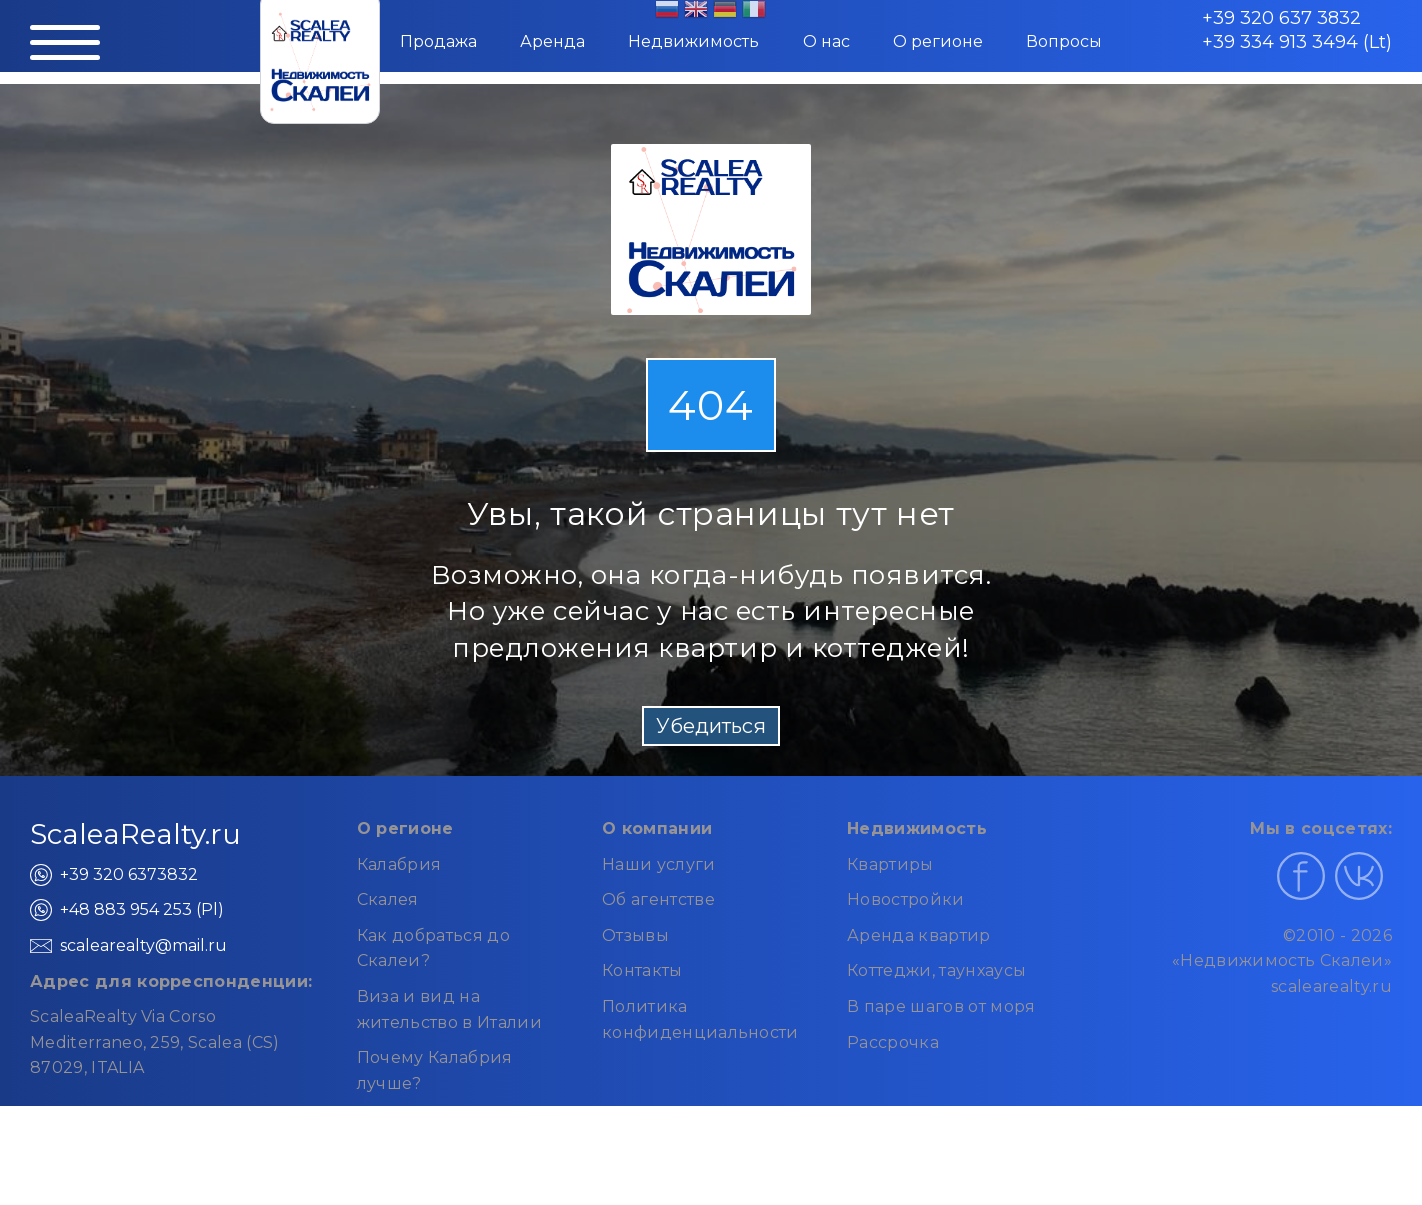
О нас (826, 41)
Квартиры (890, 864)
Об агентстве (658, 899)
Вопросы (1064, 41)
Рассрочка (893, 1042)
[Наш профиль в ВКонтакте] (1359, 876)
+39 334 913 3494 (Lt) (1297, 42)
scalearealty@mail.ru (143, 945)
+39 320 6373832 (129, 874)
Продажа (438, 41)
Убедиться (711, 726)
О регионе (938, 41)
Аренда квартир (918, 935)
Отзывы (635, 935)
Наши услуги (659, 864)
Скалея (388, 899)
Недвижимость (693, 41)
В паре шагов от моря (941, 1006)
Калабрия (399, 864)
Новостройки (906, 899)
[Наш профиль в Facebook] (1301, 876)
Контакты (642, 970)
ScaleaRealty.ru (135, 834)
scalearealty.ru (1331, 986)
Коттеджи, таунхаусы (936, 970)
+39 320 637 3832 (1281, 18)
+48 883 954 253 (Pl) (142, 909)
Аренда (552, 41)
